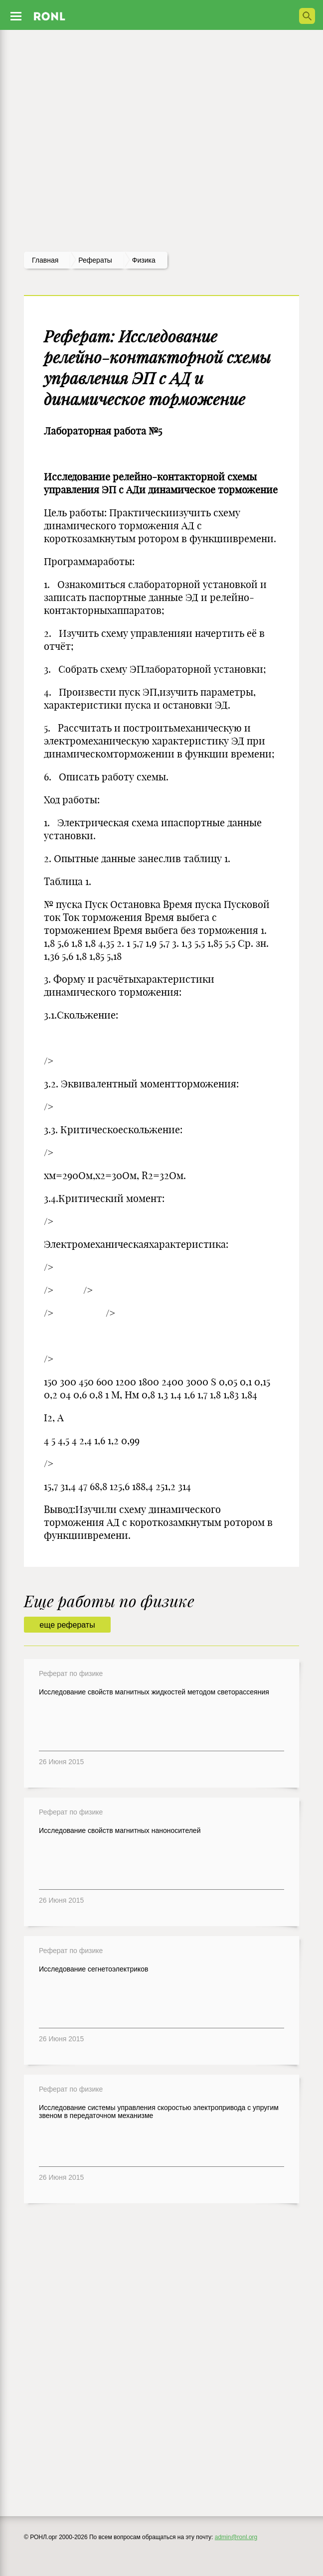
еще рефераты (67, 1625)
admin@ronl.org (236, 2537)
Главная (45, 260)
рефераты (95, 260)
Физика (144, 260)
